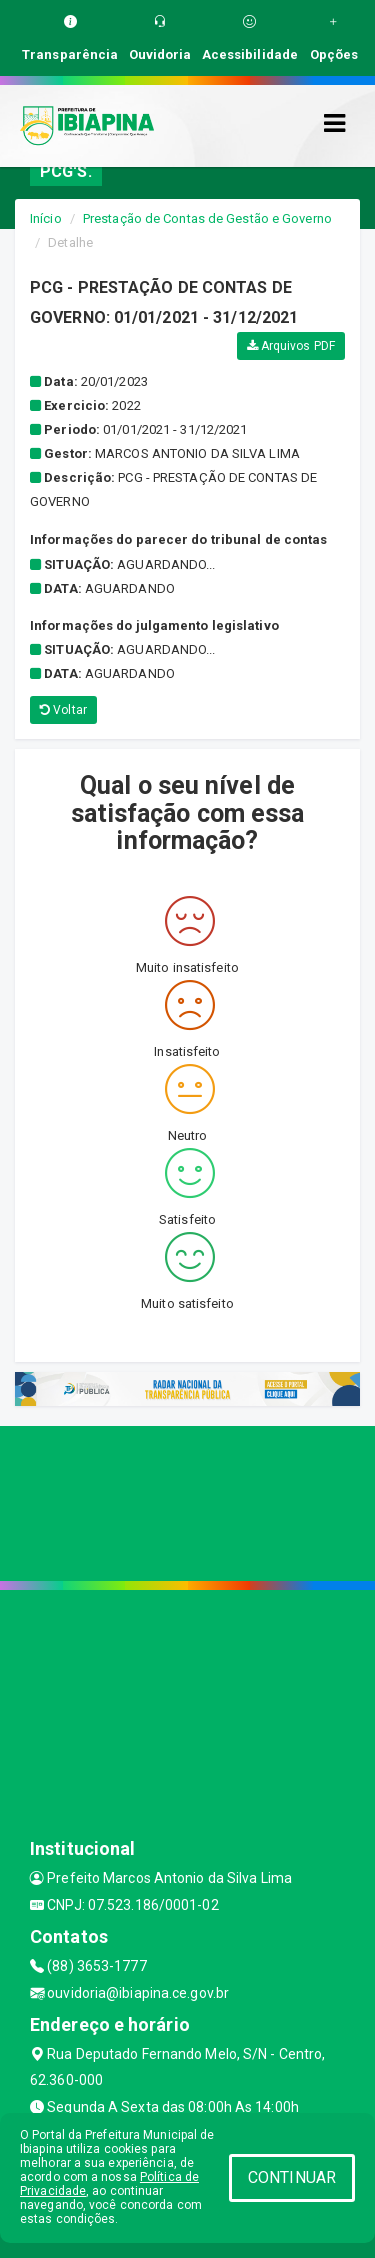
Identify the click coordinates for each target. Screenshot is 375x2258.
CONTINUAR (292, 2177)
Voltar (63, 710)
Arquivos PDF (291, 346)
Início (46, 218)
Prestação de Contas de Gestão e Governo (207, 218)
